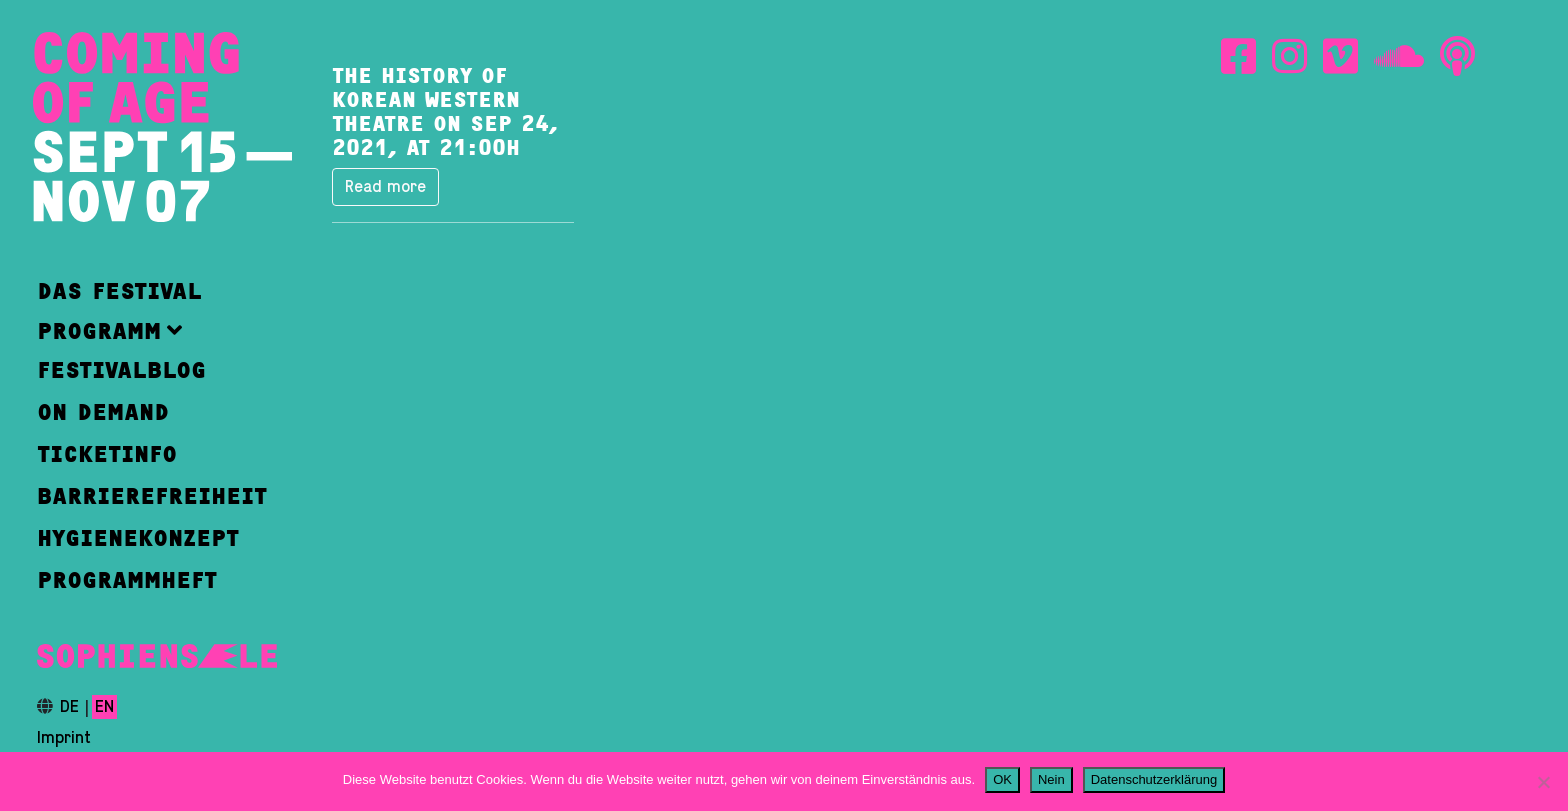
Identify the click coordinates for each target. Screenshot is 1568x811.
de (69, 707)
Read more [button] (385, 187)
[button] (152, 330)
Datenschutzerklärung (1154, 779)
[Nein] (1543, 782)
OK (1002, 779)
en (104, 707)
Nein (1051, 779)
